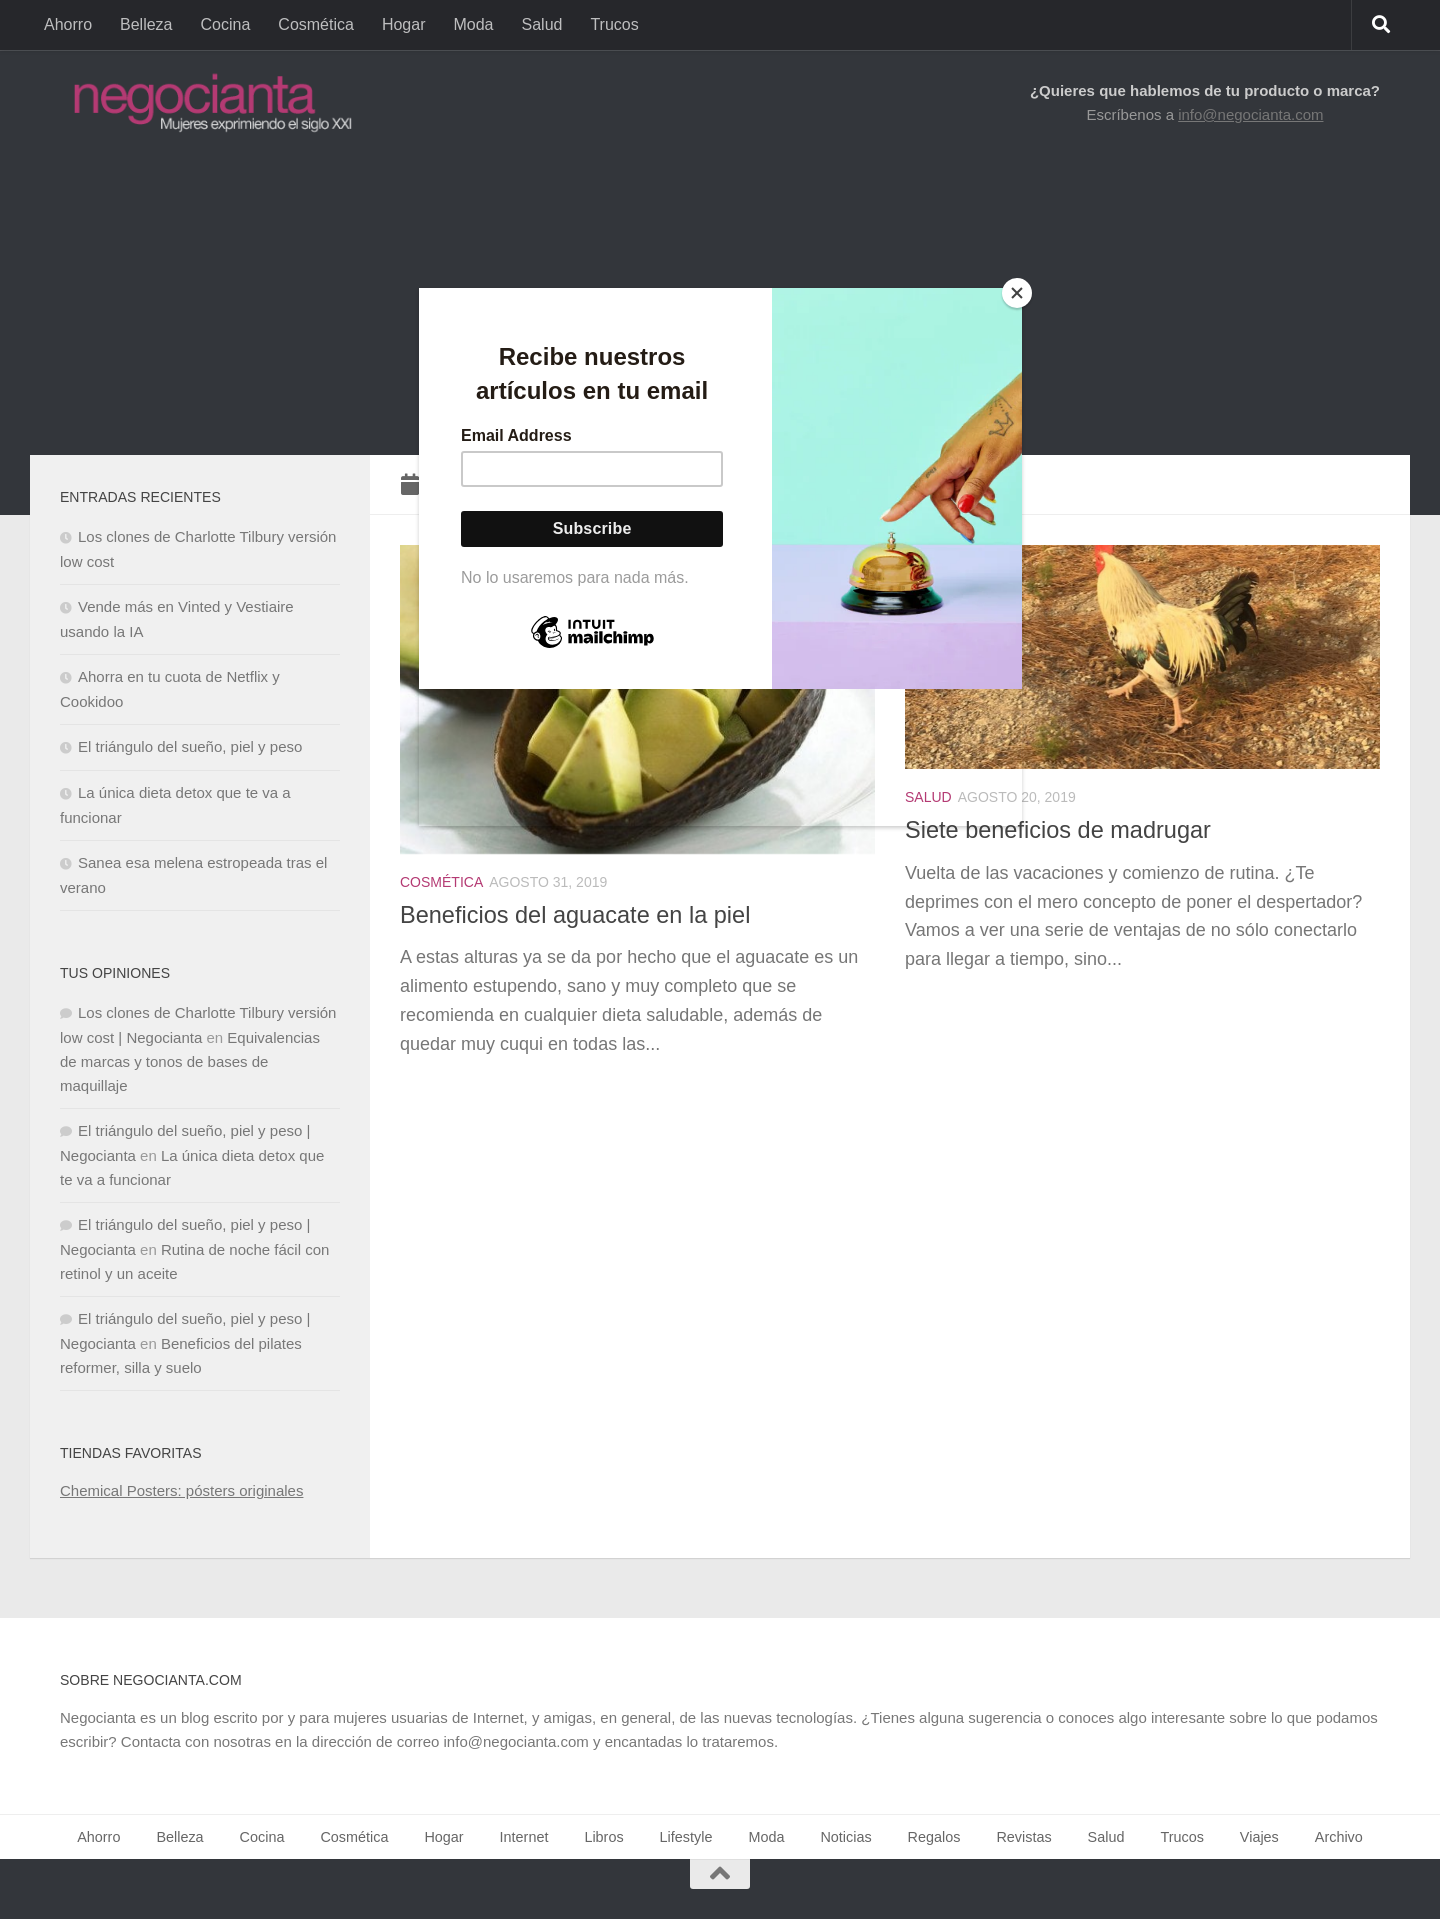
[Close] (1017, 293)
